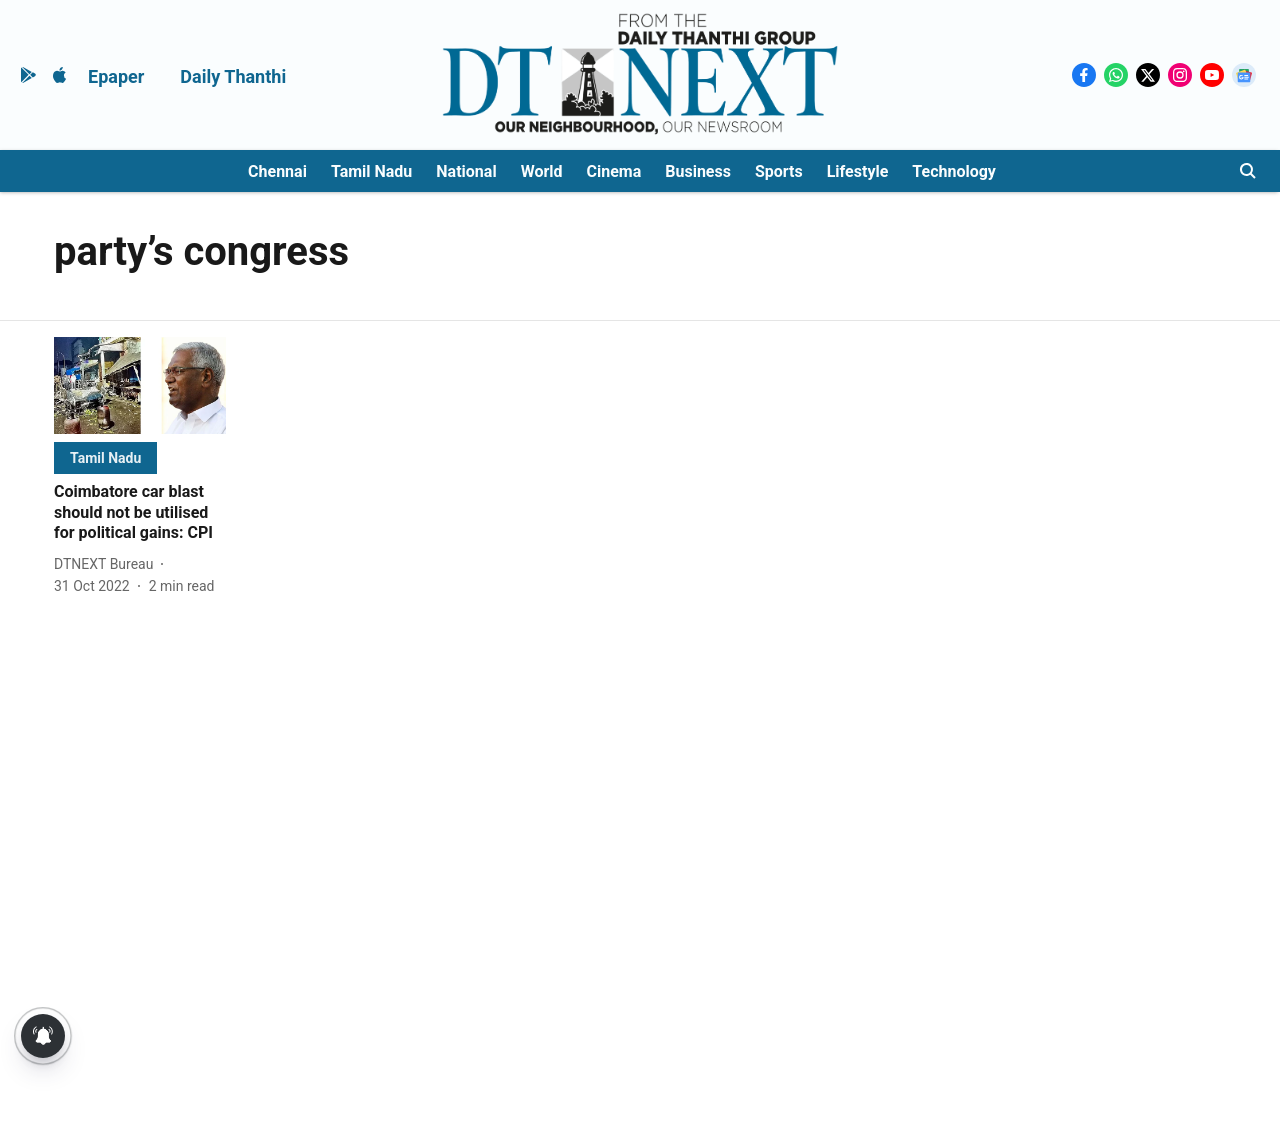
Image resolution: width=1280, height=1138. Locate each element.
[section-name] (105, 457)
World (542, 171)
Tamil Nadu (371, 171)
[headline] (140, 513)
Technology (954, 171)
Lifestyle (858, 171)
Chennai (277, 171)
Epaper (116, 76)
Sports (779, 171)
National (466, 171)
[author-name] (107, 564)
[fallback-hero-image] (140, 385)
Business (698, 171)
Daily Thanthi (233, 76)
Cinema (614, 171)
